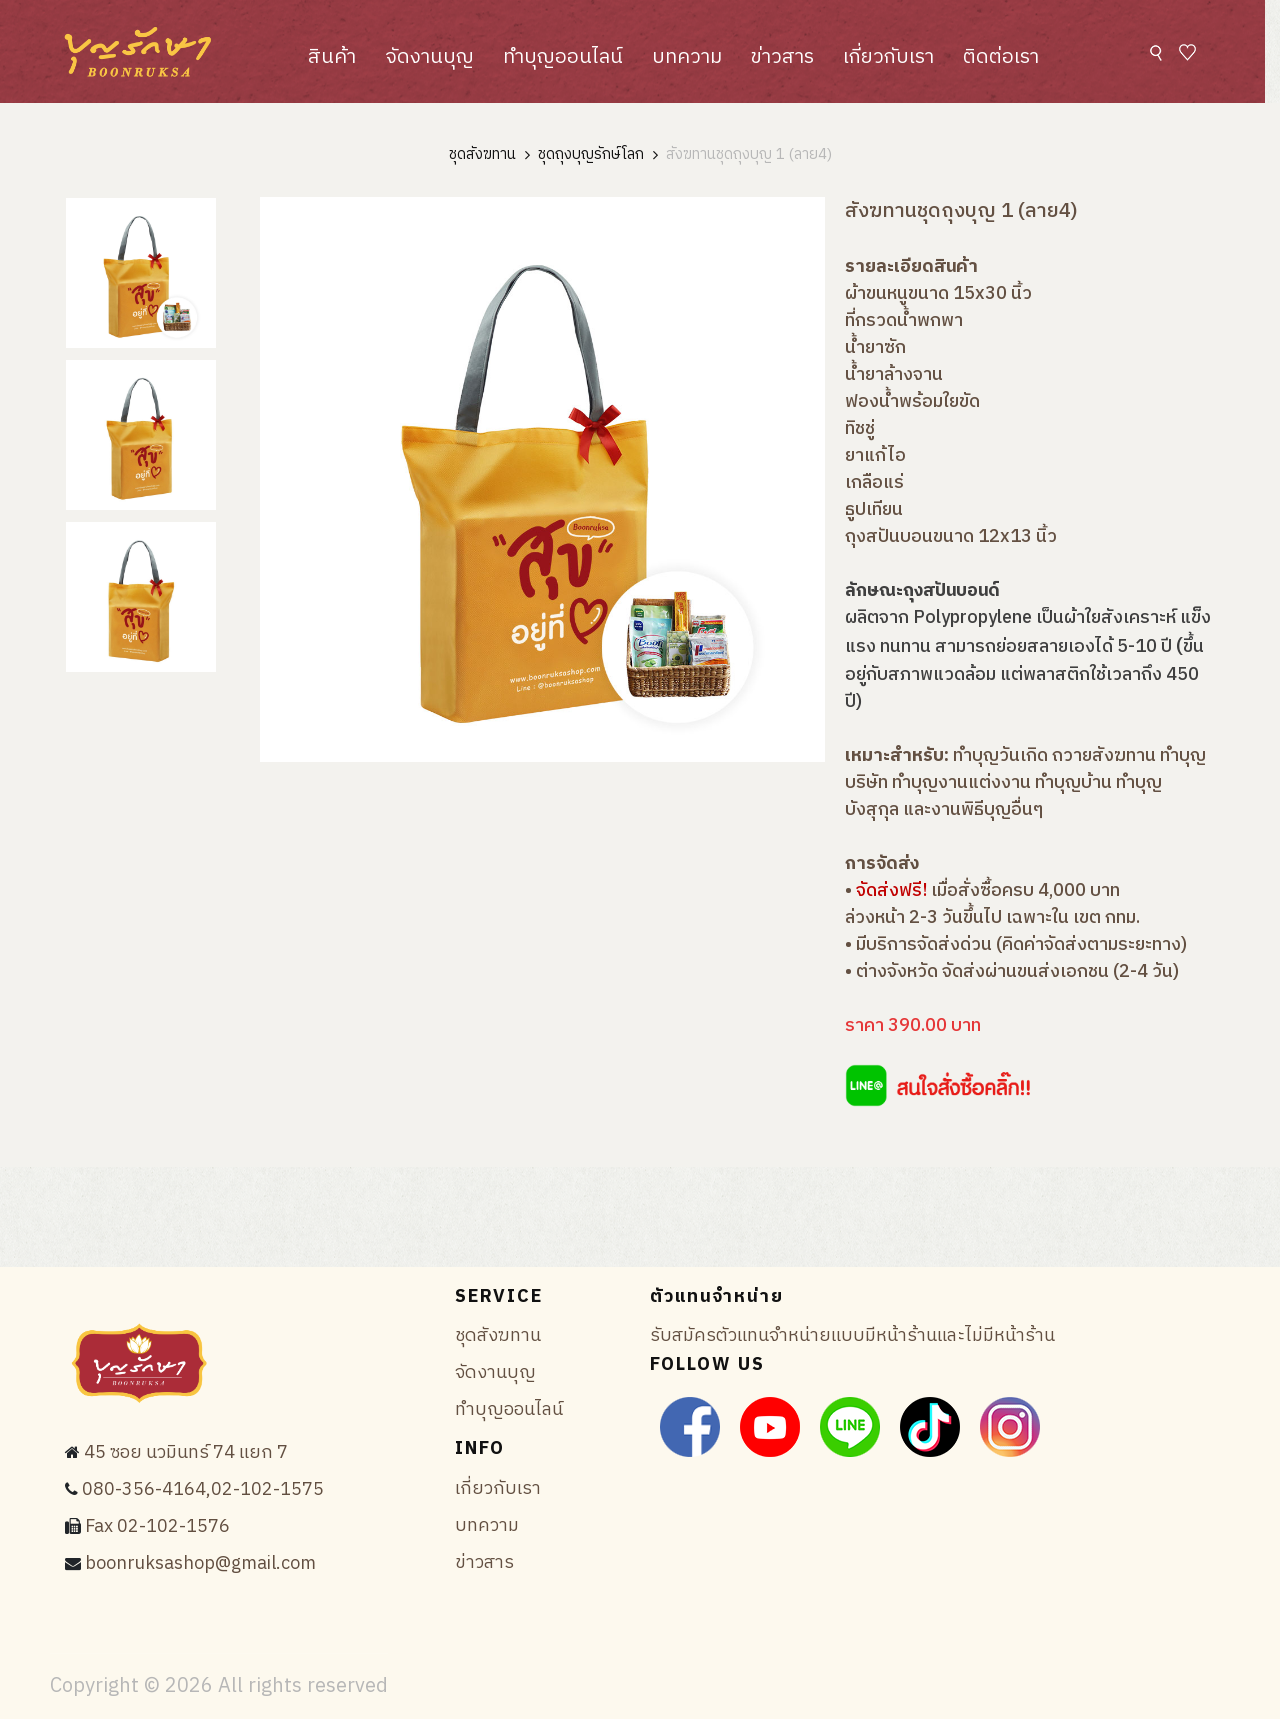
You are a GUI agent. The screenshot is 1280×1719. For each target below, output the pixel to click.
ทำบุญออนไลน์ (563, 57)
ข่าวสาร (782, 57)
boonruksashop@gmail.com (200, 1564)
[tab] (141, 273)
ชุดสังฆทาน (482, 155)
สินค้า (332, 57)
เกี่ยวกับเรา (888, 57)
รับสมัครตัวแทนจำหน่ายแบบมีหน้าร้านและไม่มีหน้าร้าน (852, 1336)
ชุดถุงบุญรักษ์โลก (591, 155)
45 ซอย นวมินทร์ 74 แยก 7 (186, 1453)
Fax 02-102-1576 (157, 1527)
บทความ (687, 57)
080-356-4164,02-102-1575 (203, 1490)
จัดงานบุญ (429, 57)
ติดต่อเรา (1001, 57)
